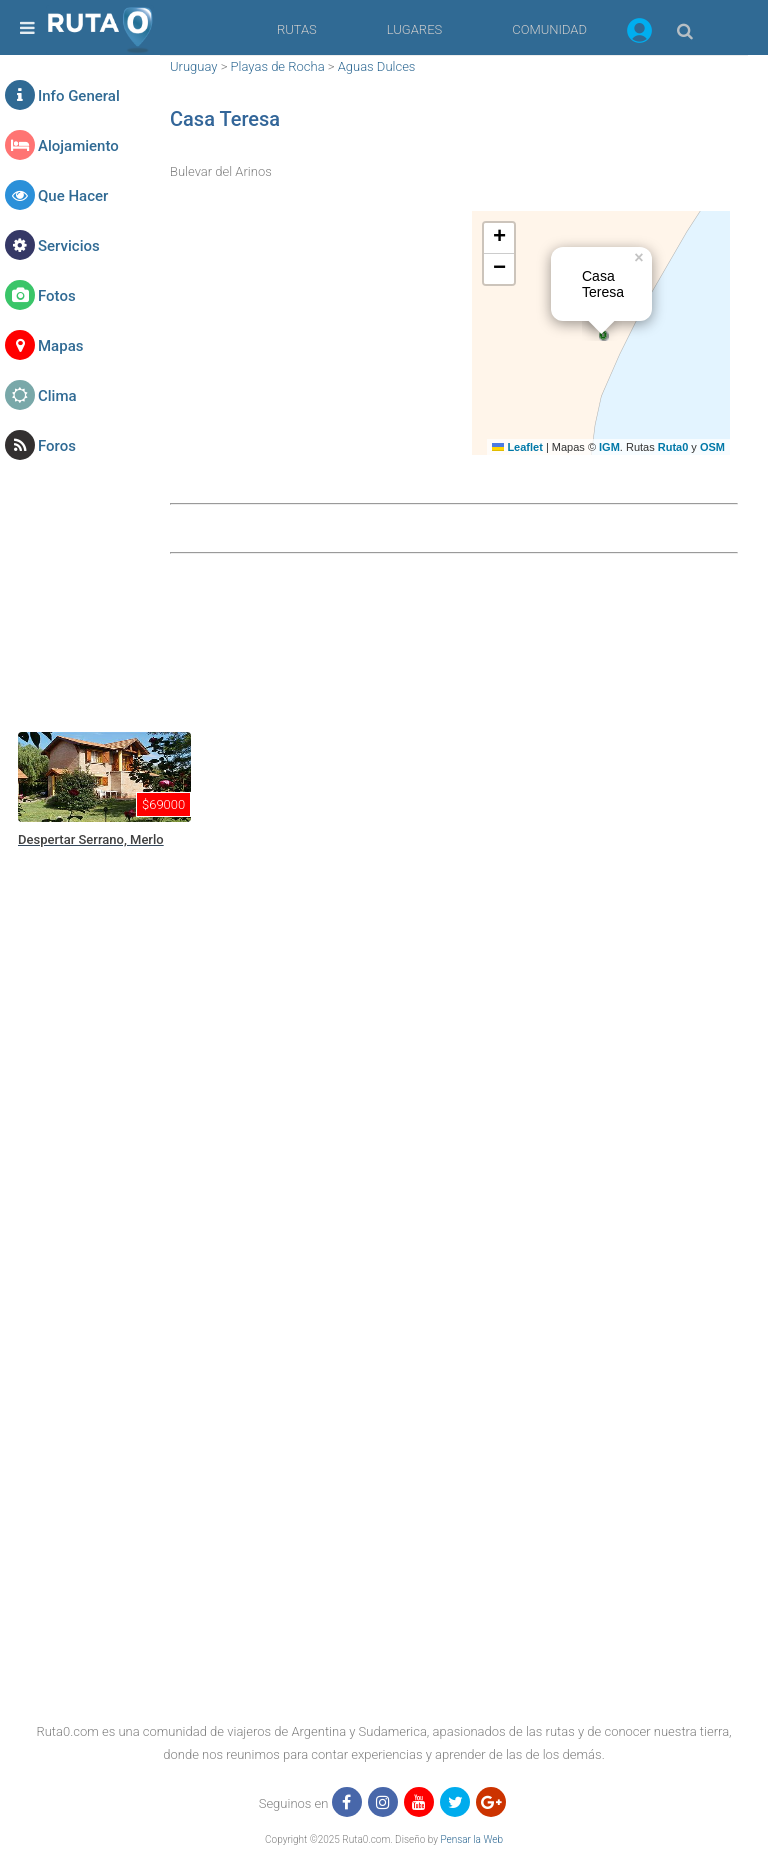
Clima (57, 396)
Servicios (69, 246)
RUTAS (297, 29)
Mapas (60, 346)
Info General (79, 96)
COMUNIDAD (549, 29)
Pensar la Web (471, 1839)
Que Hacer (73, 196)
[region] (389, 640)
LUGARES (414, 29)
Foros (57, 446)
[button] (639, 34)
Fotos (57, 296)
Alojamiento (78, 146)
